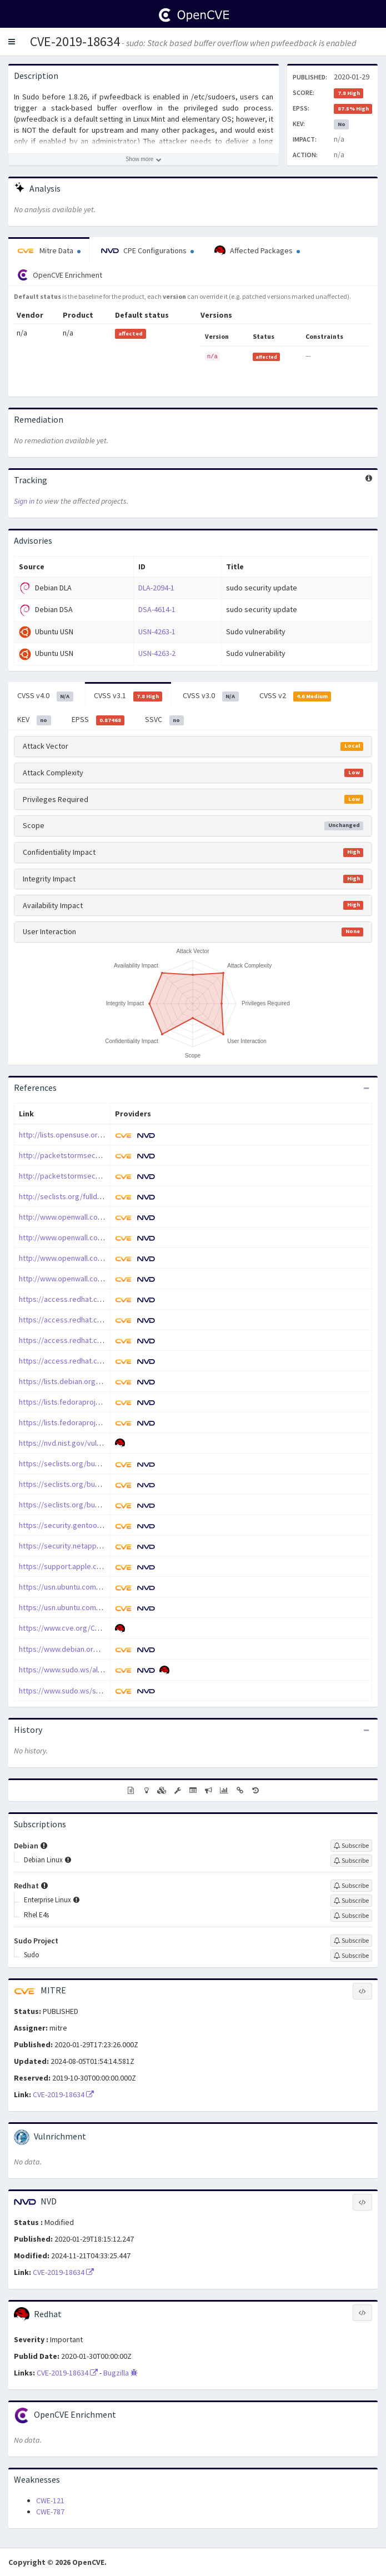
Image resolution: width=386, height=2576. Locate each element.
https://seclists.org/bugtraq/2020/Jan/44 (87, 1505)
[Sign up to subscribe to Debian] (351, 1846)
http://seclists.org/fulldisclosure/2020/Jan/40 (95, 1196)
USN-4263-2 (157, 653)
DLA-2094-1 (156, 588)
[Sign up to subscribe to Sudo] (351, 1955)
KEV (34, 719)
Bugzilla (120, 2373)
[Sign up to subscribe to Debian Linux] (351, 1861)
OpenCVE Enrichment (59, 274)
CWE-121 (50, 2500)
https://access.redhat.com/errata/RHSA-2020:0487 (103, 1299)
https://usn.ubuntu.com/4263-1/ (71, 1587)
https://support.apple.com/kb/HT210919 (86, 1566)
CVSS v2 (295, 695)
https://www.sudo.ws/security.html (77, 1691)
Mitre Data (49, 250)
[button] (11, 42)
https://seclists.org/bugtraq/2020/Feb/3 (86, 1484)
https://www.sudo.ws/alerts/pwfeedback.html (96, 1670)
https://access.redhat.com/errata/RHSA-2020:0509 (103, 1320)
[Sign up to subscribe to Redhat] (351, 1886)
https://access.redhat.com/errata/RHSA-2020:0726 (103, 1361)
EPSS (98, 719)
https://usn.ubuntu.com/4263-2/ (71, 1607)
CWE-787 (50, 2512)
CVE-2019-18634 (75, 41)
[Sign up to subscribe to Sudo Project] (351, 1940)
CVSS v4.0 (45, 695)
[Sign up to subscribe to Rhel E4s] (351, 1916)
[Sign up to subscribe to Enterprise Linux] (351, 1901)
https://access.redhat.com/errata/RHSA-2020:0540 (103, 1340)
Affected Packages (257, 251)
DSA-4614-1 (157, 609)
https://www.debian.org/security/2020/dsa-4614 (99, 1649)
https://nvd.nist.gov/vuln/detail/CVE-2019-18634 (98, 1443)
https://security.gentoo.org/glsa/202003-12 (91, 1525)
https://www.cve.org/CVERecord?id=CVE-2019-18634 (105, 1628)
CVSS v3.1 (128, 695)
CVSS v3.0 (211, 695)
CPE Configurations (147, 250)
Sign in (24, 501)
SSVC (164, 719)
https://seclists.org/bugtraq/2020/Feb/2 (86, 1464)
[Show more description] (143, 159)
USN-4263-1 (157, 632)
